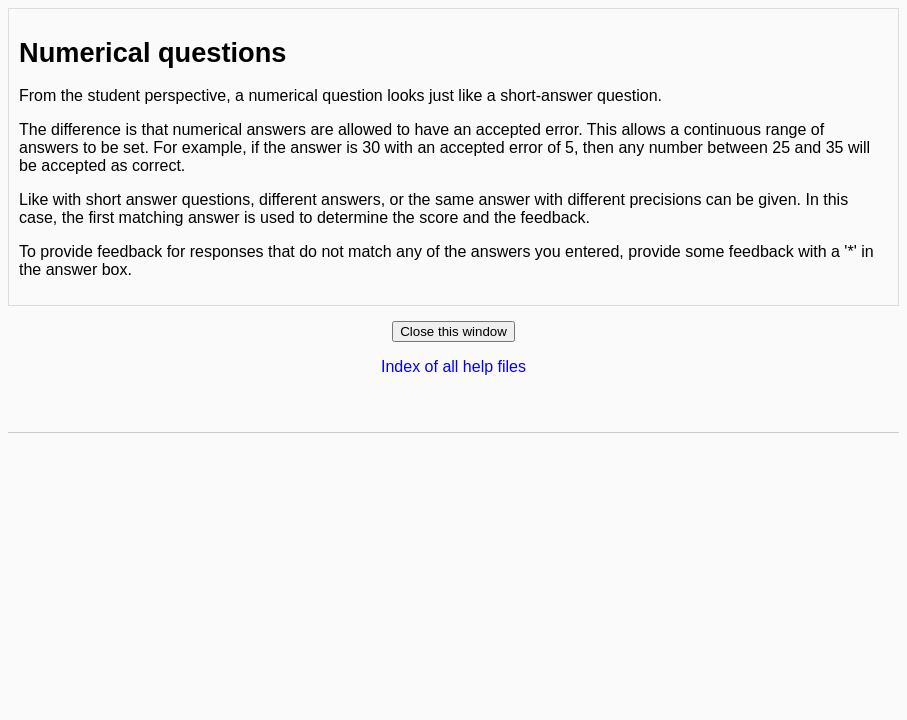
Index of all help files (453, 366)
